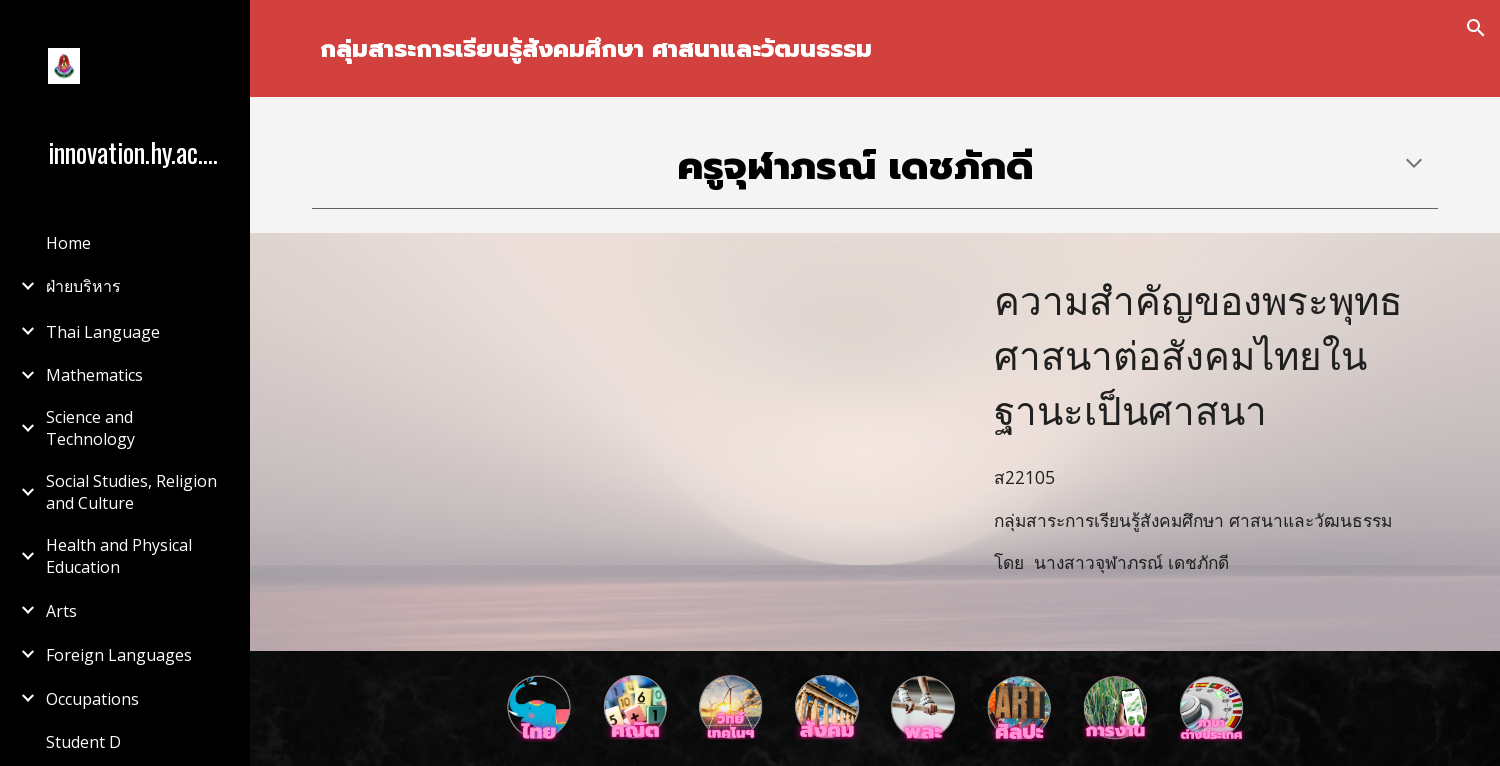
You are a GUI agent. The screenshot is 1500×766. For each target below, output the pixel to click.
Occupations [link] (92, 699)
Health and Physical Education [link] (119, 556)
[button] (1476, 28)
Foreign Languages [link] (119, 655)
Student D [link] (83, 742)
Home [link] (68, 243)
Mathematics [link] (94, 375)
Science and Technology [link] (90, 428)
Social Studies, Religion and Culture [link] (131, 492)
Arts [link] (61, 611)
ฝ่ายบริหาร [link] (83, 286)
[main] (874, 48)
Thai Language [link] (103, 332)
